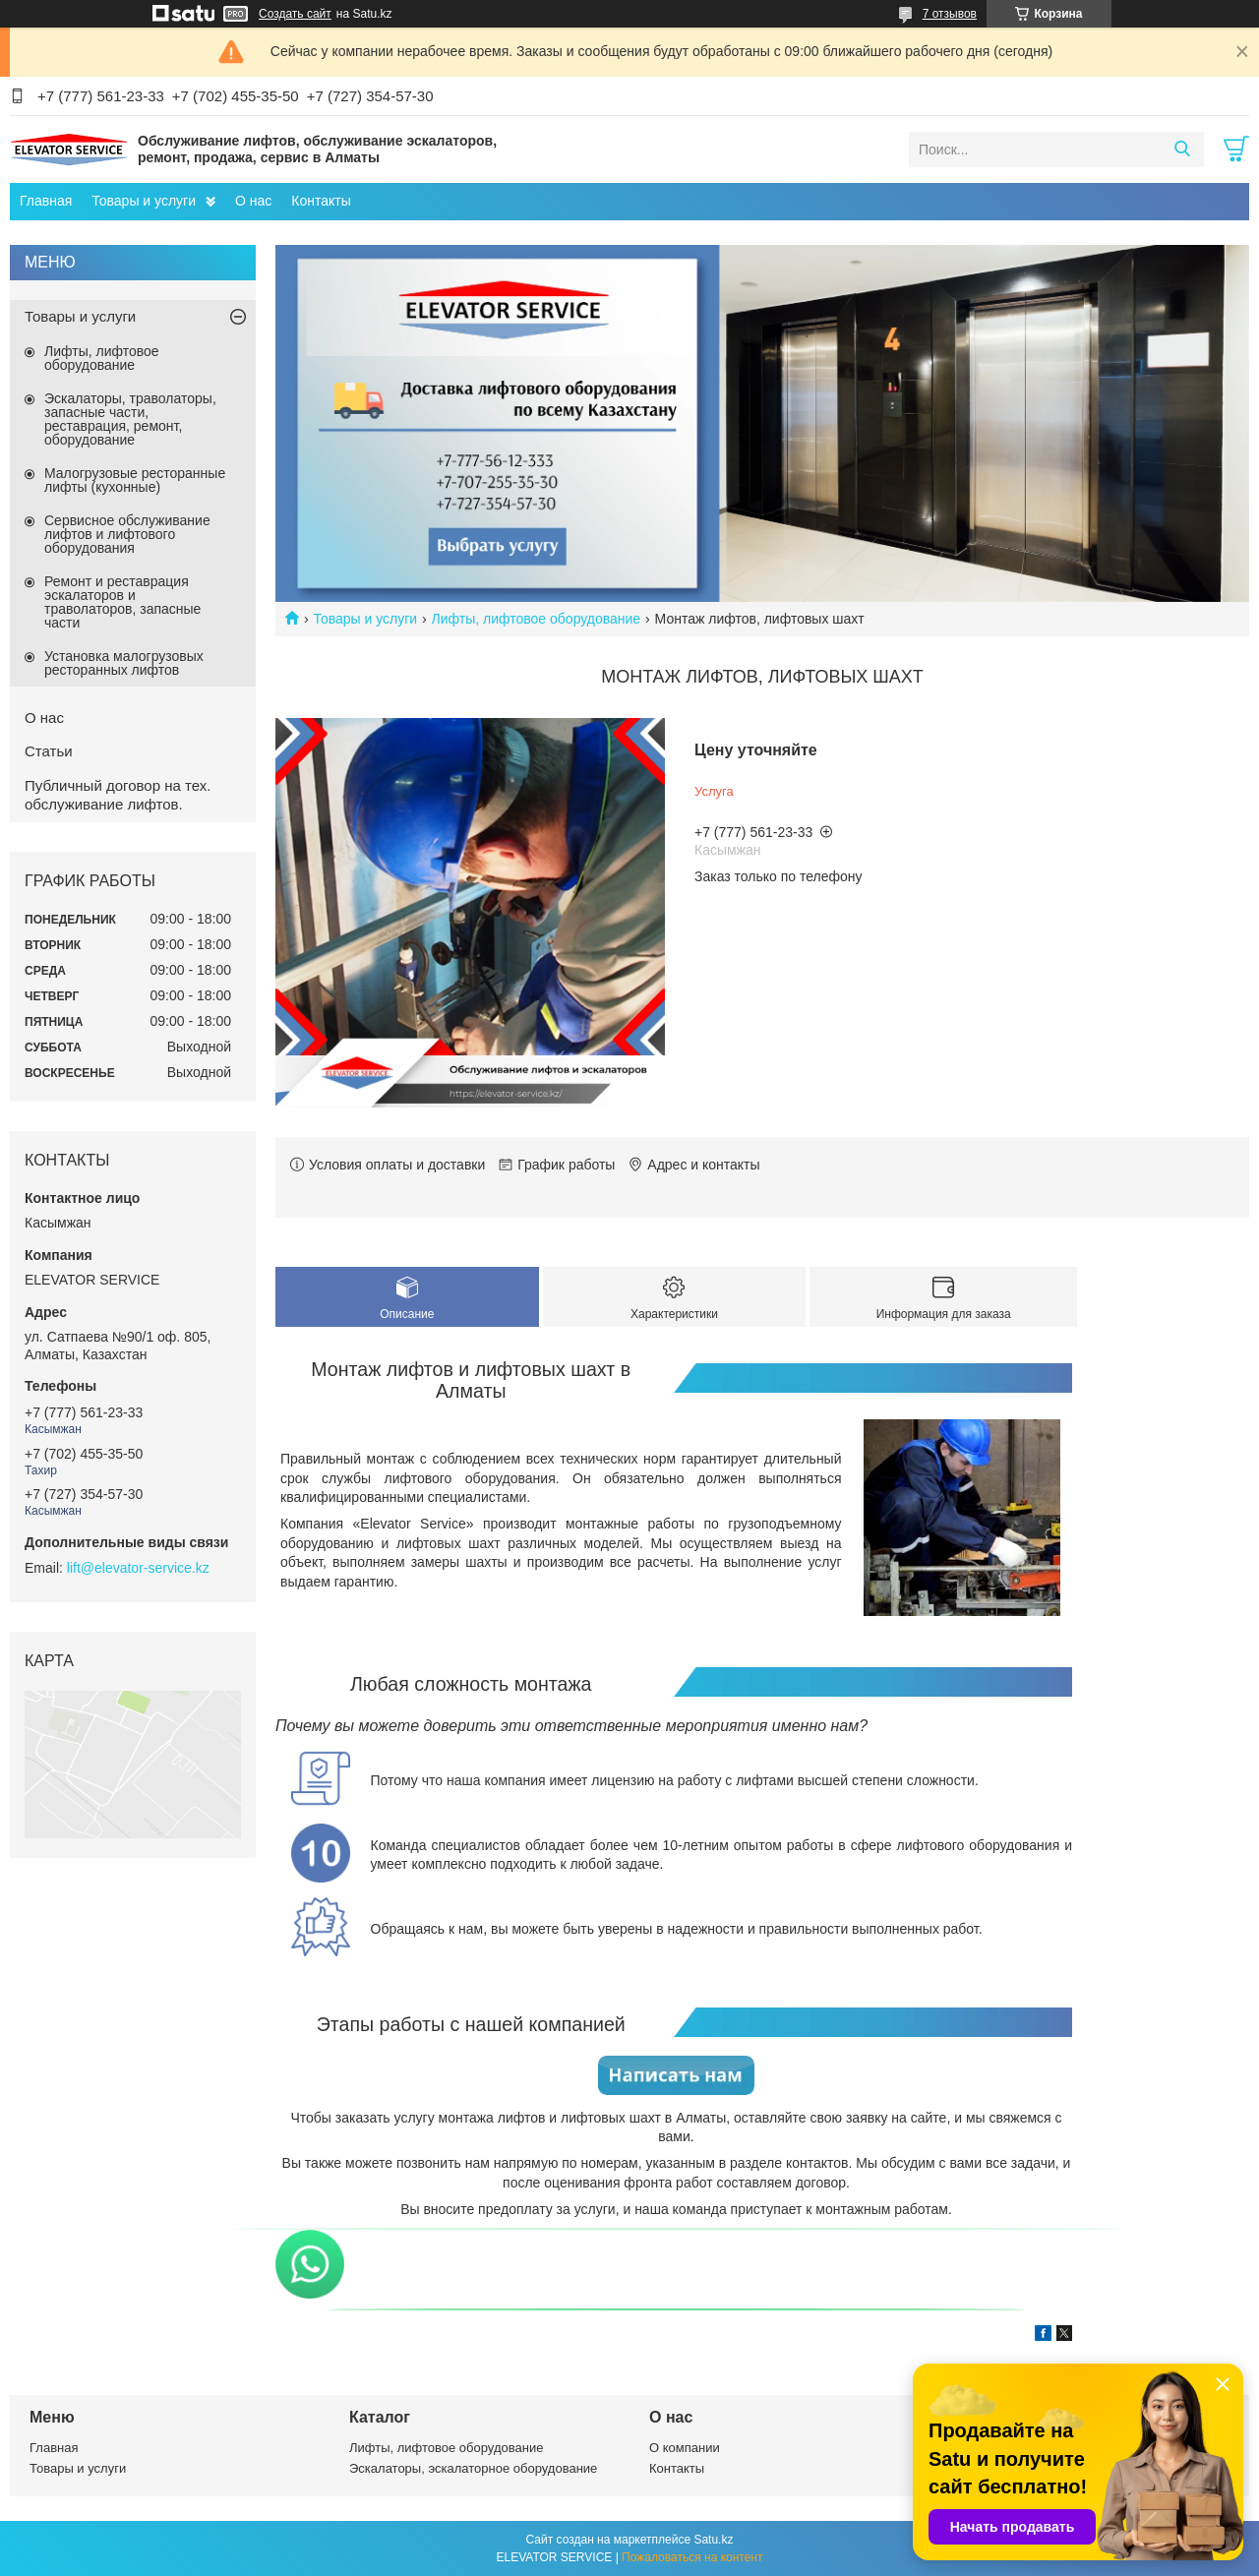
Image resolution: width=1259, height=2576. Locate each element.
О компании (684, 2447)
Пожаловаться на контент (692, 2557)
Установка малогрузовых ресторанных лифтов (124, 663)
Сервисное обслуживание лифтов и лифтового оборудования (127, 534)
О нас (253, 201)
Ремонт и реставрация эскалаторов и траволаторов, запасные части (122, 601)
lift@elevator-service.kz (138, 1568)
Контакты (320, 201)
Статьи (49, 751)
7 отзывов (950, 14)
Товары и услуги (143, 201)
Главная (46, 201)
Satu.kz (713, 2539)
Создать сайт (295, 14)
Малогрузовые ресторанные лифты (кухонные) (134, 480)
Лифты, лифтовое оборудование (536, 619)
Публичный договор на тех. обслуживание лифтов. (117, 794)
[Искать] (1182, 149)
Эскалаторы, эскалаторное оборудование (473, 2468)
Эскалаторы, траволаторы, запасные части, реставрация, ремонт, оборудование (130, 419)
